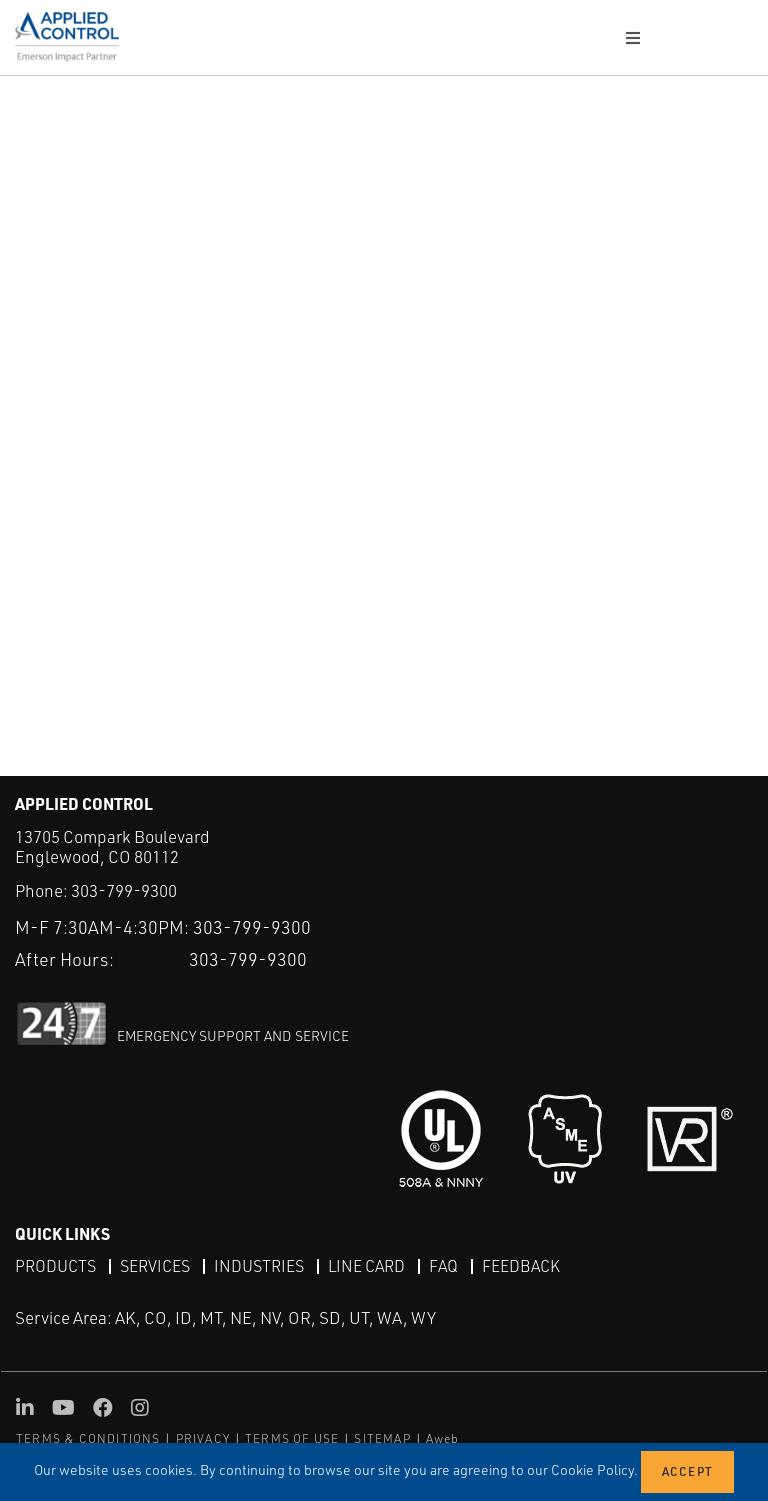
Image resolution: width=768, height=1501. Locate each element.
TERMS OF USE (292, 1438)
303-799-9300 (124, 890)
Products (55, 1266)
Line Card (366, 1266)
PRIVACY (203, 1438)
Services (155, 1266)
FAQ (443, 1266)
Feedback (521, 1266)
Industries (259, 1266)
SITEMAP (382, 1438)
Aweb (443, 1438)
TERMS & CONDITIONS (88, 1438)
